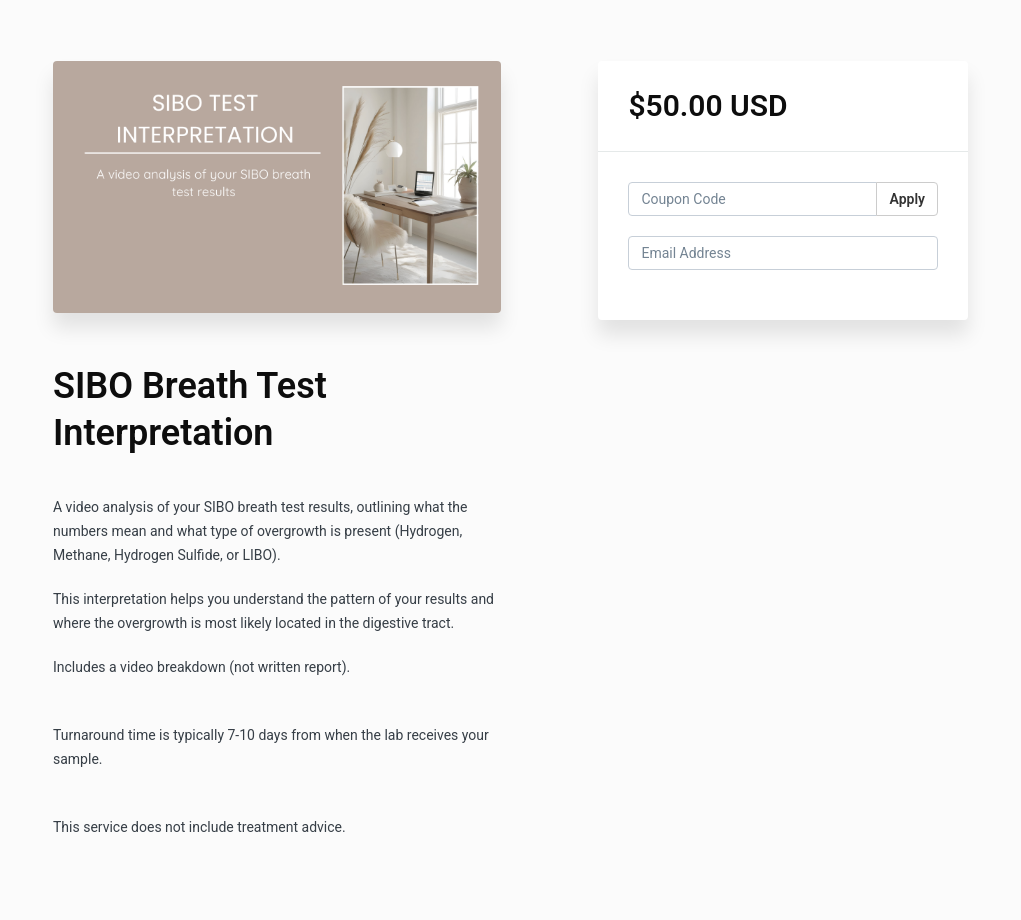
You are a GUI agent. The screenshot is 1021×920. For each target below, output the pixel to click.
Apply (907, 199)
